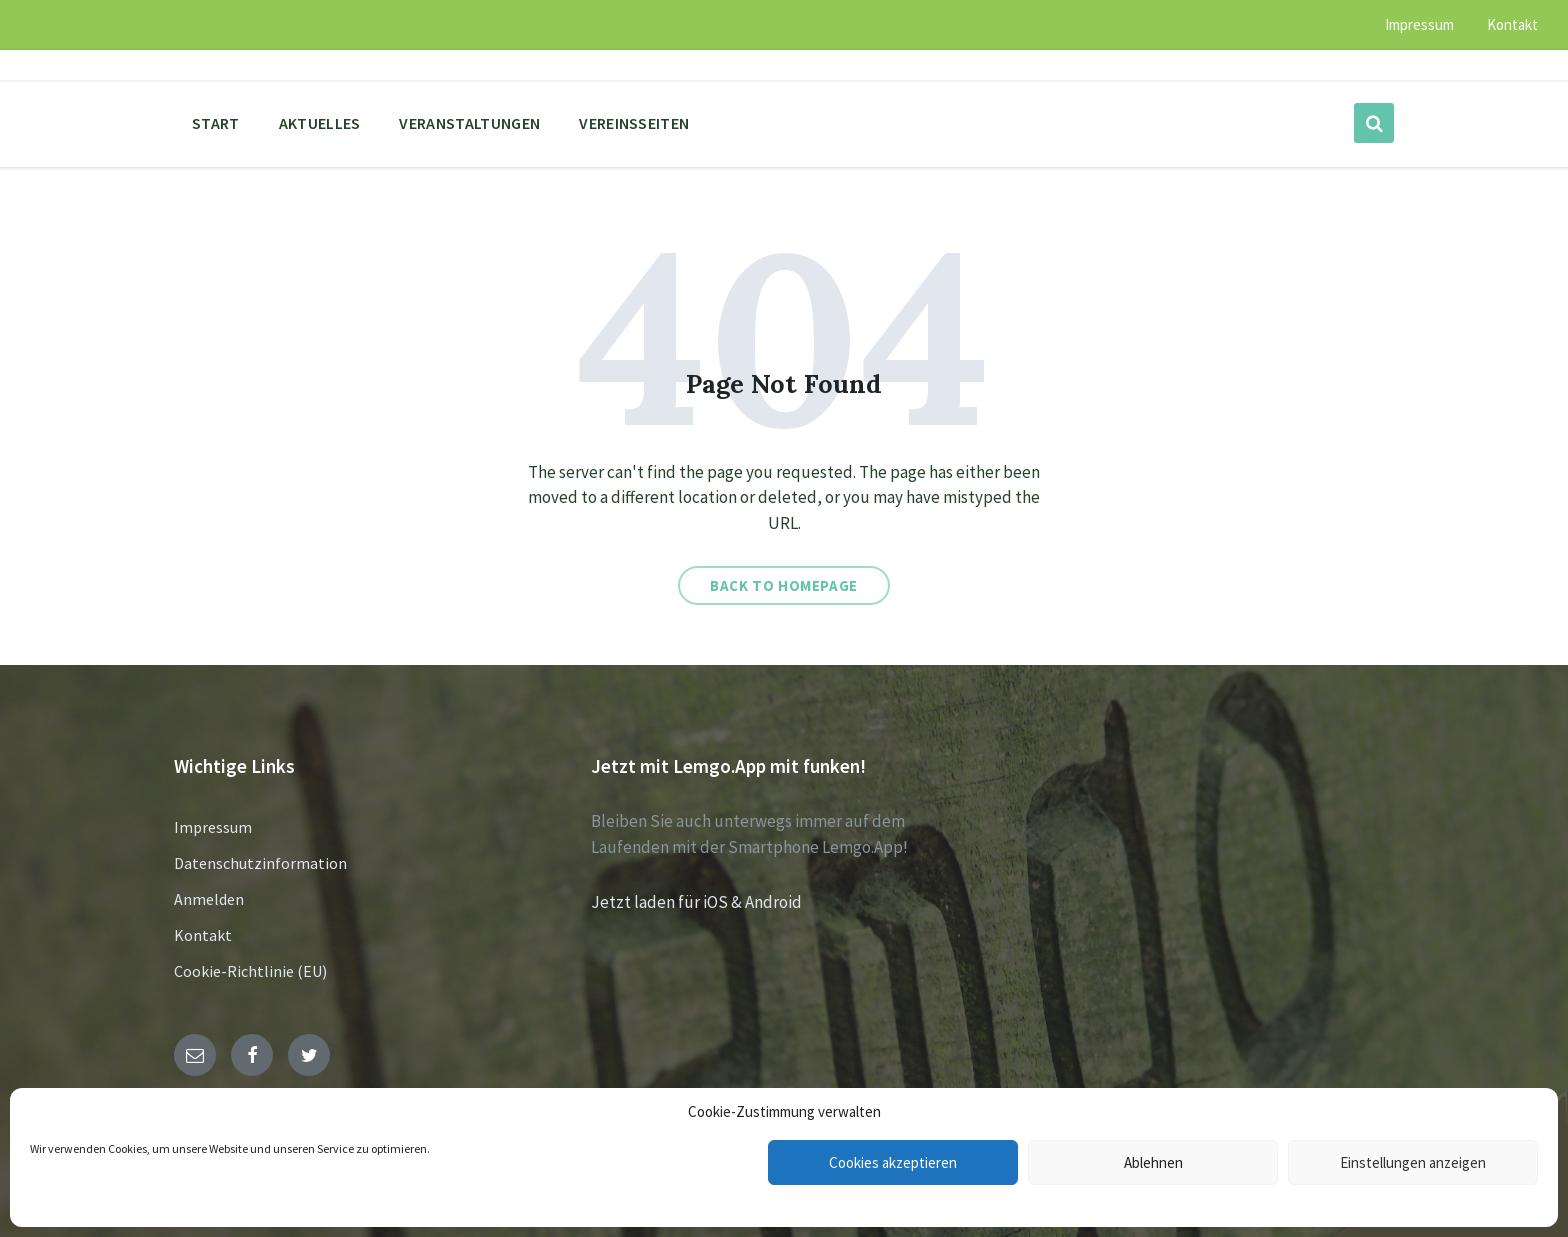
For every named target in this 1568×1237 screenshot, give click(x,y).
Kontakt (203, 935)
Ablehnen (1153, 1162)
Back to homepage (784, 585)
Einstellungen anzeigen (1413, 1162)
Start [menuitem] (216, 123)
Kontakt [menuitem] (1512, 24)
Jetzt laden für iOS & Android (696, 902)
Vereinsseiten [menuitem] (634, 123)
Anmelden (209, 899)
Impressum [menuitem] (1419, 24)
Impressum (213, 827)
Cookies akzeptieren (893, 1162)
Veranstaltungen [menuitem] (469, 123)
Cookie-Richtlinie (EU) (250, 971)
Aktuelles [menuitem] (320, 123)
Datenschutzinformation (260, 863)
